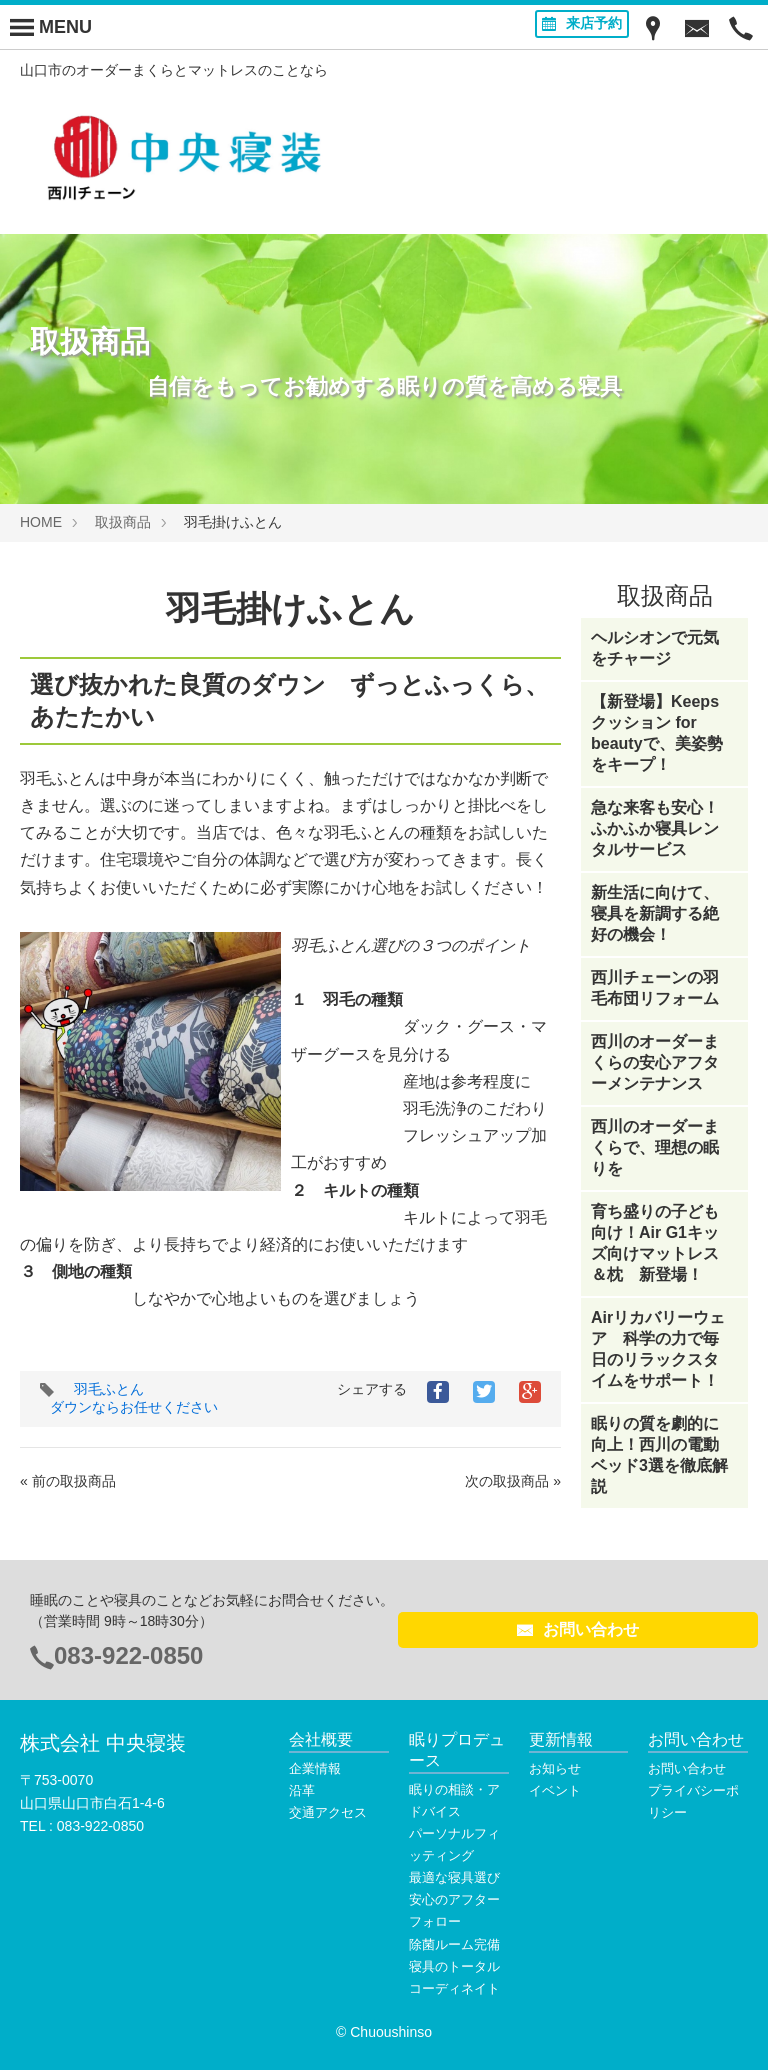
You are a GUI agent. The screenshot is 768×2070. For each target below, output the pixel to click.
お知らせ (555, 1768)
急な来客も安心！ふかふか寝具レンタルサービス (655, 828)
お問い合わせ (578, 1630)
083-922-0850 (128, 1655)
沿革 (302, 1790)
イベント (555, 1790)
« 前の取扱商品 (68, 1481)
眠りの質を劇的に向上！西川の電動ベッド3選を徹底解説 (659, 1455)
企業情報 (315, 1768)
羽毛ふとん (109, 1389)
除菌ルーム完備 (454, 1944)
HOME (41, 522)
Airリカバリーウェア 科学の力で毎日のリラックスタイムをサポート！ (658, 1349)
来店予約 (582, 23)
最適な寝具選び (454, 1877)
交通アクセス (328, 1812)
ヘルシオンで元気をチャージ (655, 648)
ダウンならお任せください (134, 1407)
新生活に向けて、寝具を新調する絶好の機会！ (655, 913)
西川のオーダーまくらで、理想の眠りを (655, 1147)
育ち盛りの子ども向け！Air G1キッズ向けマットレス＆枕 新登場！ (655, 1243)
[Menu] (51, 27)
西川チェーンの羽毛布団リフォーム (655, 988)
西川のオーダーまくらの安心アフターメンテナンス (655, 1062)
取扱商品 (123, 522)
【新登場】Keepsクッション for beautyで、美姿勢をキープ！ (657, 733)
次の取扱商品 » (513, 1481)
